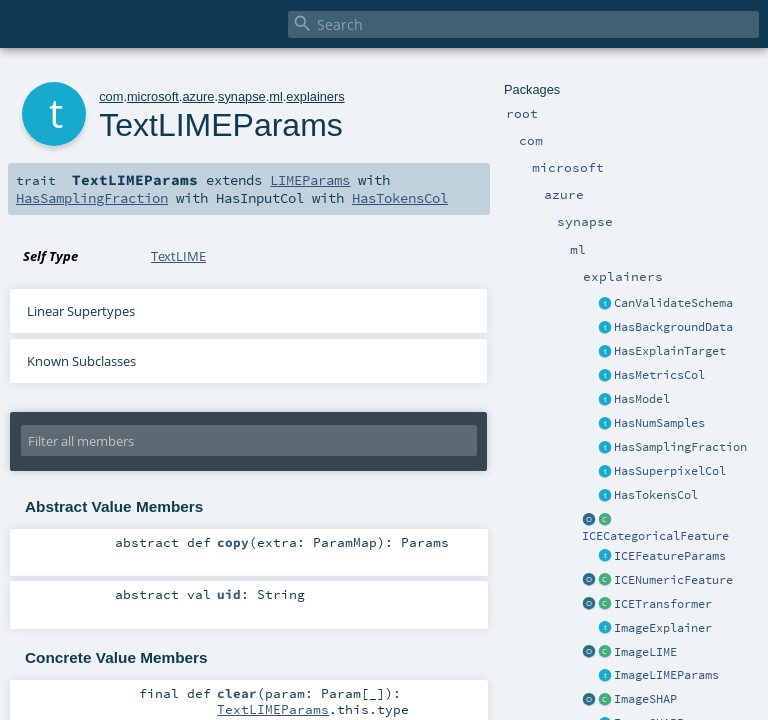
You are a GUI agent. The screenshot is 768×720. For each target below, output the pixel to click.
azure (198, 96)
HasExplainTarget (670, 351)
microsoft (153, 96)
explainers (315, 96)
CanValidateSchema (673, 303)
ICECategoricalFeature (655, 536)
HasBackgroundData (673, 327)
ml (276, 96)
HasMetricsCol (659, 375)
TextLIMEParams (273, 709)
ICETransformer (663, 604)
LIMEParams (310, 180)
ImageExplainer (663, 628)
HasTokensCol (656, 495)
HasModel (642, 399)
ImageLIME (645, 652)
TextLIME (178, 256)
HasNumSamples (659, 423)
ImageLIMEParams (666, 675)
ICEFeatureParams (670, 556)
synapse (242, 96)
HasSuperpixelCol (670, 471)
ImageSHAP (645, 699)
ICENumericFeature (673, 580)
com (111, 96)
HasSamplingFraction (680, 447)
